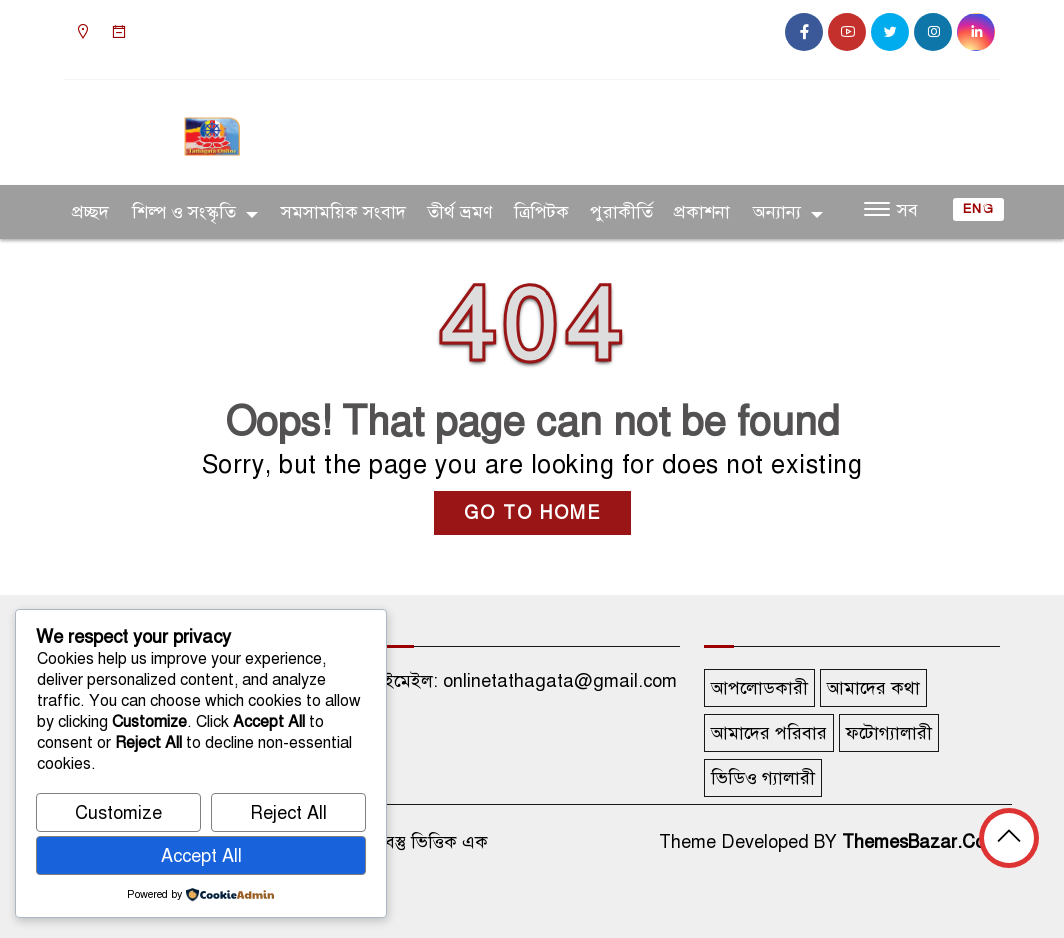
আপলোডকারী (759, 688)
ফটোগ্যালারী (889, 733)
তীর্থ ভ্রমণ (460, 212)
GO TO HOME (532, 513)
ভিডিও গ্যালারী (763, 778)
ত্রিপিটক (541, 212)
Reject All (288, 813)
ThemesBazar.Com (921, 842)
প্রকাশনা (702, 212)
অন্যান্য (777, 212)
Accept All (201, 856)
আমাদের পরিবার (769, 733)
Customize (118, 813)
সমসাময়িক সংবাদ (343, 212)
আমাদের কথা (873, 688)
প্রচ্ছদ (90, 212)
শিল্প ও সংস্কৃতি (184, 212)
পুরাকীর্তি (621, 212)
